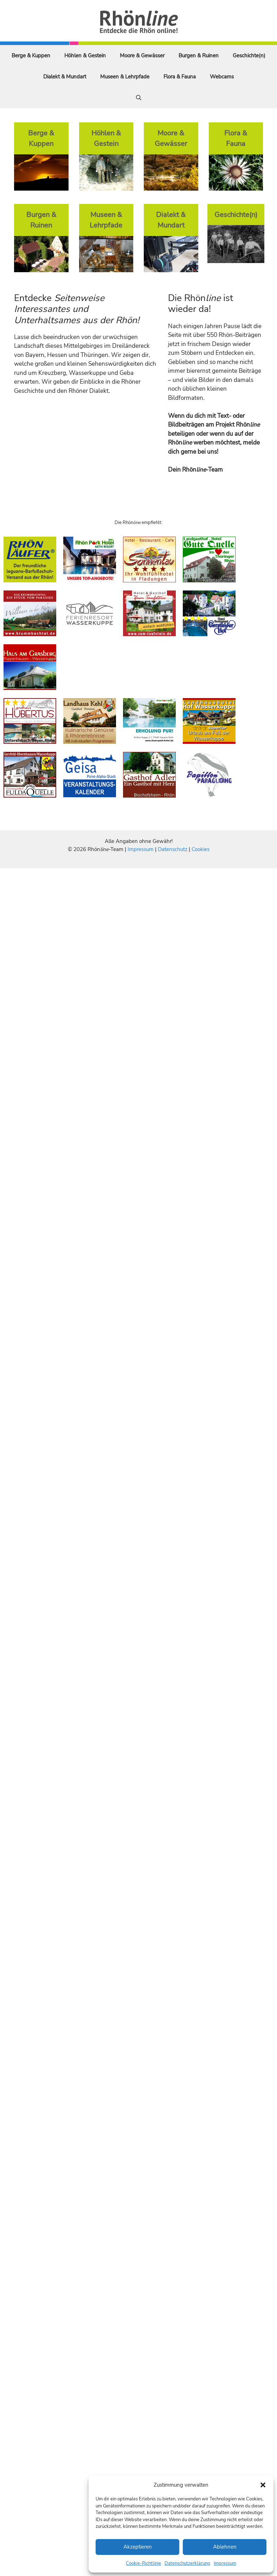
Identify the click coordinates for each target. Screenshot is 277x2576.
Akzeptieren (137, 2546)
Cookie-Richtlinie (143, 2563)
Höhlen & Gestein (85, 55)
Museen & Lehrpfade (124, 76)
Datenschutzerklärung (187, 2563)
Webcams (222, 76)
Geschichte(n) (249, 55)
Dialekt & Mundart (64, 76)
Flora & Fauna (179, 76)
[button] (262, 2484)
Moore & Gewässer (142, 55)
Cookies (201, 849)
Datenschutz (172, 849)
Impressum (225, 2563)
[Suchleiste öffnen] (138, 97)
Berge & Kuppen (31, 55)
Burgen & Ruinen (199, 55)
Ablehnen (225, 2546)
